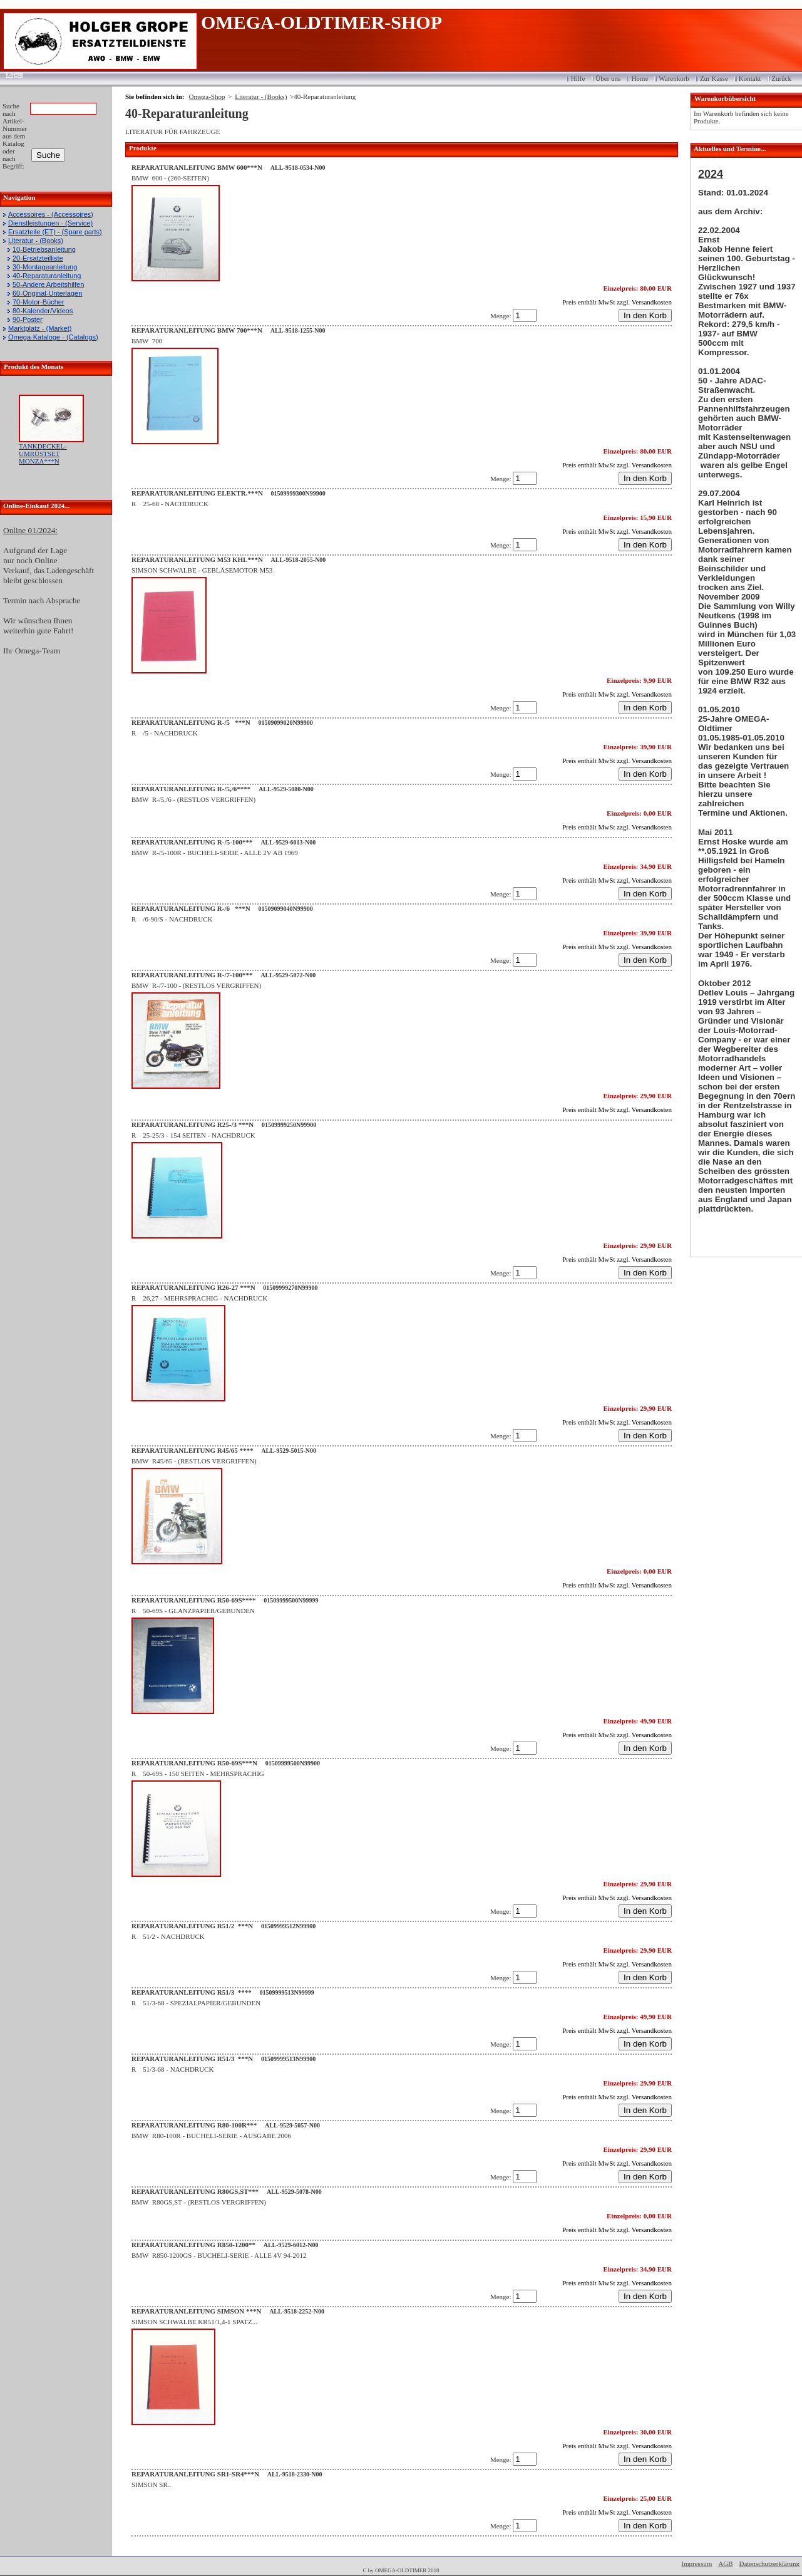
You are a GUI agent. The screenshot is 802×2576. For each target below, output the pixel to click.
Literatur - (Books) (35, 240)
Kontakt (750, 78)
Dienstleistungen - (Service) (50, 223)
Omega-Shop (206, 96)
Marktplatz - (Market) (39, 328)
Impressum (696, 2563)
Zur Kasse (714, 78)
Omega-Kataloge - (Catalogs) (53, 337)
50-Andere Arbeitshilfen (48, 284)
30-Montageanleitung (45, 267)
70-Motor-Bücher (38, 302)
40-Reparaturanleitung (47, 275)
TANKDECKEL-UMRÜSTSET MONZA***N (43, 453)
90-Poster (28, 319)
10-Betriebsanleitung (44, 249)
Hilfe (578, 78)
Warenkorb (674, 78)
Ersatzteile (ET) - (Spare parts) (55, 232)
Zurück (781, 78)
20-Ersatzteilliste (38, 258)
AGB (725, 2563)
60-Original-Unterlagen (47, 293)
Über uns (607, 78)
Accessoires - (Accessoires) (50, 214)
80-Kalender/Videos (43, 310)
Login (10, 74)
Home (639, 78)
